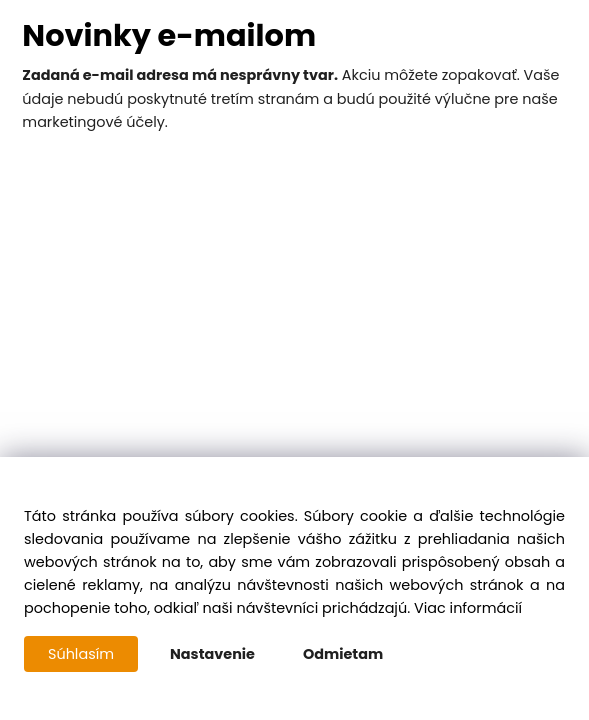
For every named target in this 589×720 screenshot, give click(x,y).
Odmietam (343, 654)
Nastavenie (212, 654)
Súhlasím (81, 654)
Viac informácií (468, 608)
